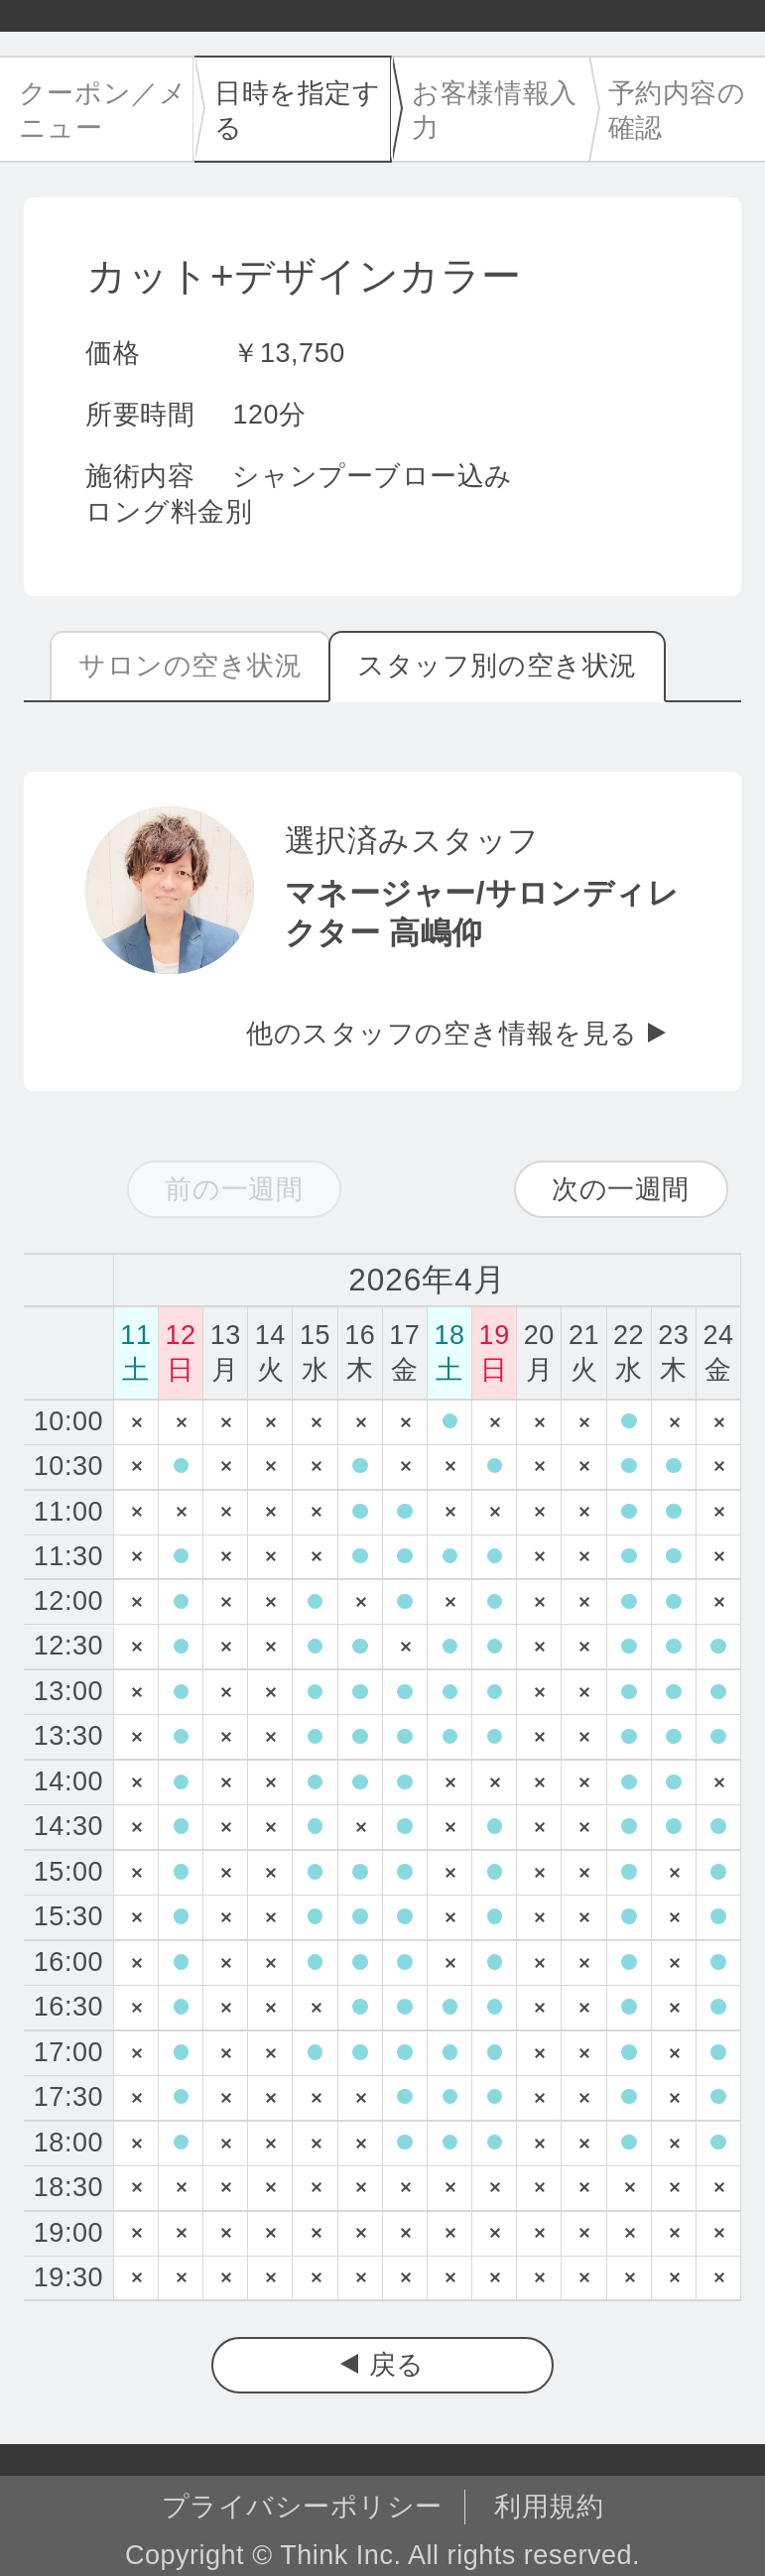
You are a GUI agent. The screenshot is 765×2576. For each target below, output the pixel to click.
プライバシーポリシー (302, 2506)
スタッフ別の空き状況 (496, 665)
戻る (397, 2365)
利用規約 (548, 2506)
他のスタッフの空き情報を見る (442, 1033)
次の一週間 (621, 1189)
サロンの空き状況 (190, 665)
